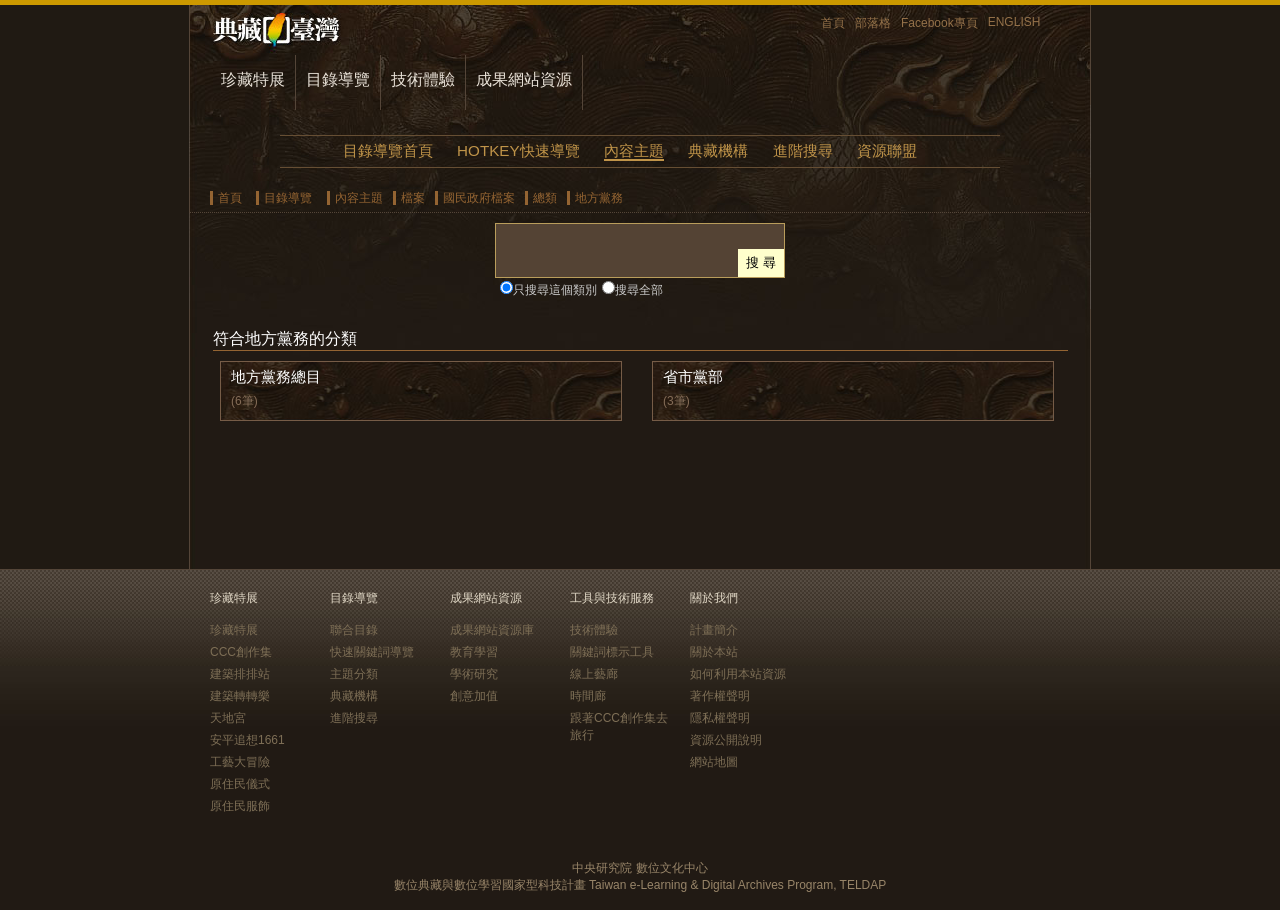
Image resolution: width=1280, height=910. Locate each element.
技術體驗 (423, 79)
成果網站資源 (524, 79)
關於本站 (714, 652)
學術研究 (474, 674)
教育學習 (474, 652)
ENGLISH (1014, 22)
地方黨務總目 (276, 376)
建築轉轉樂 (240, 696)
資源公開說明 (726, 740)
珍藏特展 (253, 79)
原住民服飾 (240, 806)
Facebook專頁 (939, 23)
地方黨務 (599, 198)
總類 (545, 198)
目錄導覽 (338, 79)
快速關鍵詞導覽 (372, 652)
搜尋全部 (639, 290)
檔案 (413, 198)
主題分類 (354, 674)
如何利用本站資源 (738, 674)
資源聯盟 (887, 150)
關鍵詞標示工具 (612, 652)
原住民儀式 (240, 784)
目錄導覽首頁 (388, 150)
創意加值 (474, 696)
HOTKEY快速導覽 (518, 150)
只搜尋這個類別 (555, 290)
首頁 (833, 23)
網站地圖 (714, 762)
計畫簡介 (714, 630)
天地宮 (228, 718)
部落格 (873, 23)
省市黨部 (693, 376)
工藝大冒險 (240, 762)
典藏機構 (718, 150)
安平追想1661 (247, 740)
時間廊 (588, 696)
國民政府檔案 (479, 198)
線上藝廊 (594, 674)
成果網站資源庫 (492, 630)
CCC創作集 (241, 652)
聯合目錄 (354, 630)
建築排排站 (240, 674)
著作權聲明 (720, 696)
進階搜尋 (803, 150)
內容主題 (634, 150)
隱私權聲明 (720, 718)
